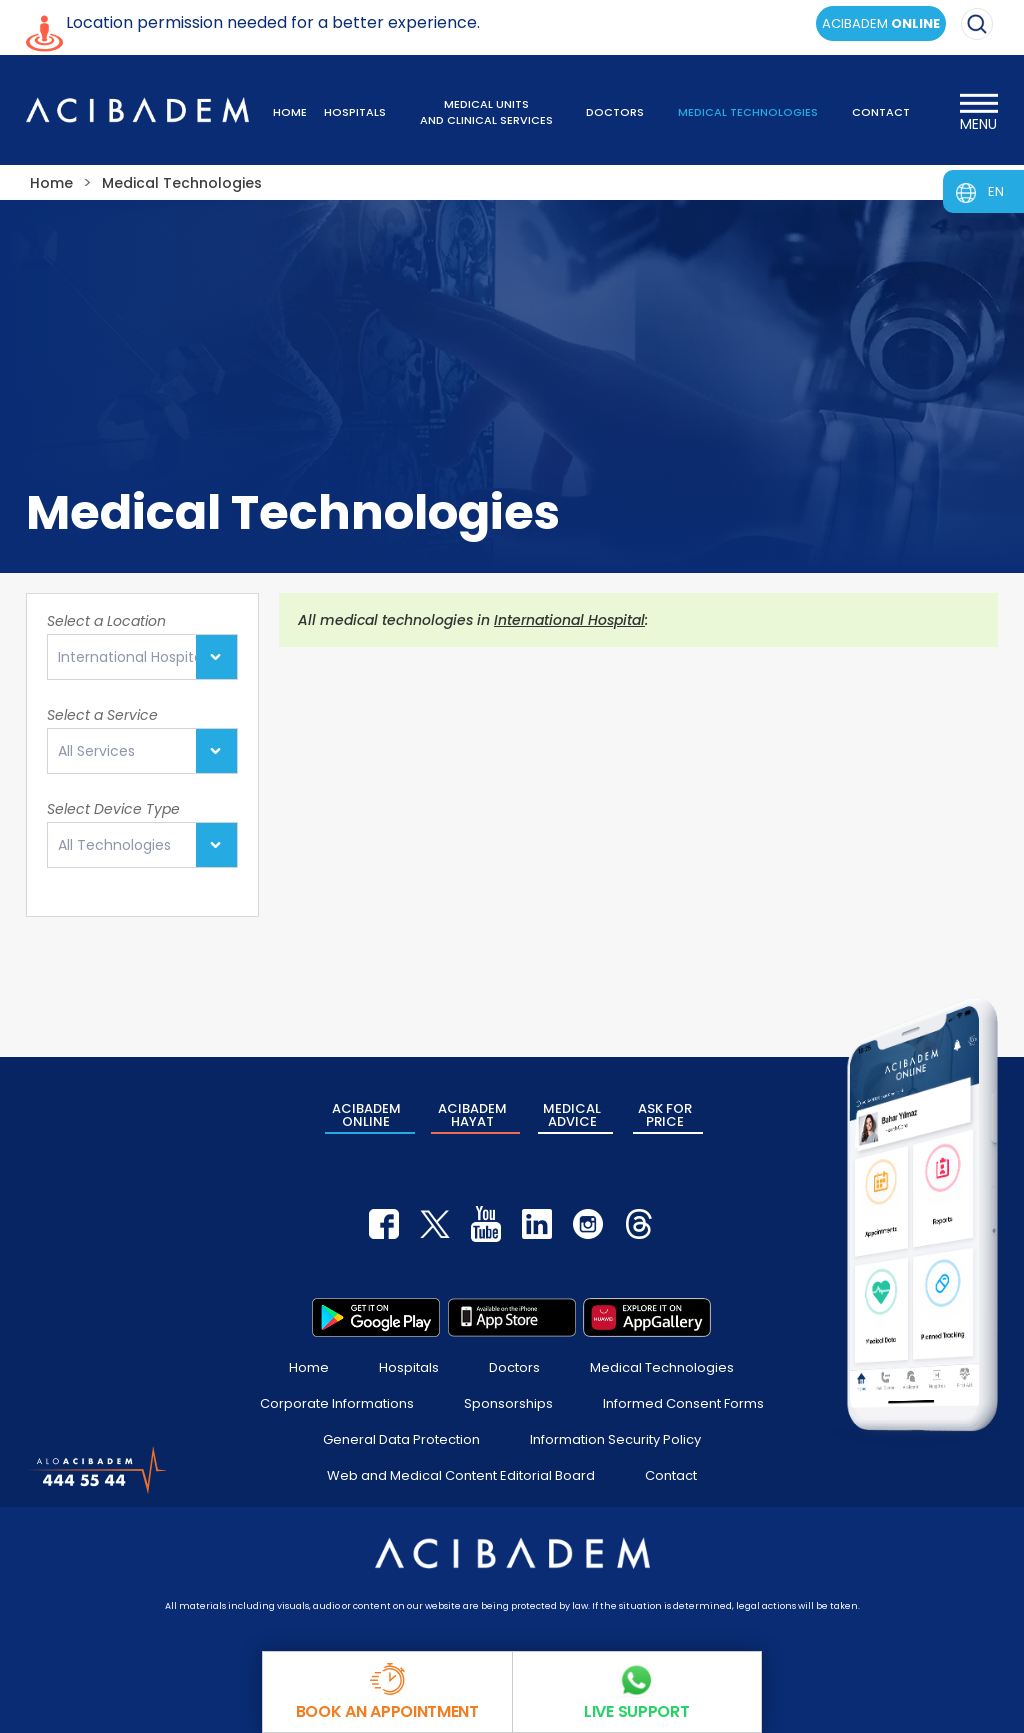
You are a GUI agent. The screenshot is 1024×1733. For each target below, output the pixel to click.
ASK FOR (665, 1115)
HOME (290, 112)
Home (309, 1367)
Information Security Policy (615, 1439)
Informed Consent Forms (683, 1403)
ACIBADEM (881, 23)
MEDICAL (572, 1115)
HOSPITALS (355, 112)
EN (996, 191)
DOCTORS (615, 112)
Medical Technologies (662, 1367)
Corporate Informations (337, 1403)
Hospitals (409, 1367)
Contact (671, 1475)
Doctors (514, 1367)
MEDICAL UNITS (486, 112)
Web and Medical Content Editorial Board (461, 1475)
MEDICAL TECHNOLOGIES (748, 112)
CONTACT (881, 112)
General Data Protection (401, 1439)
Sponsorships (508, 1403)
